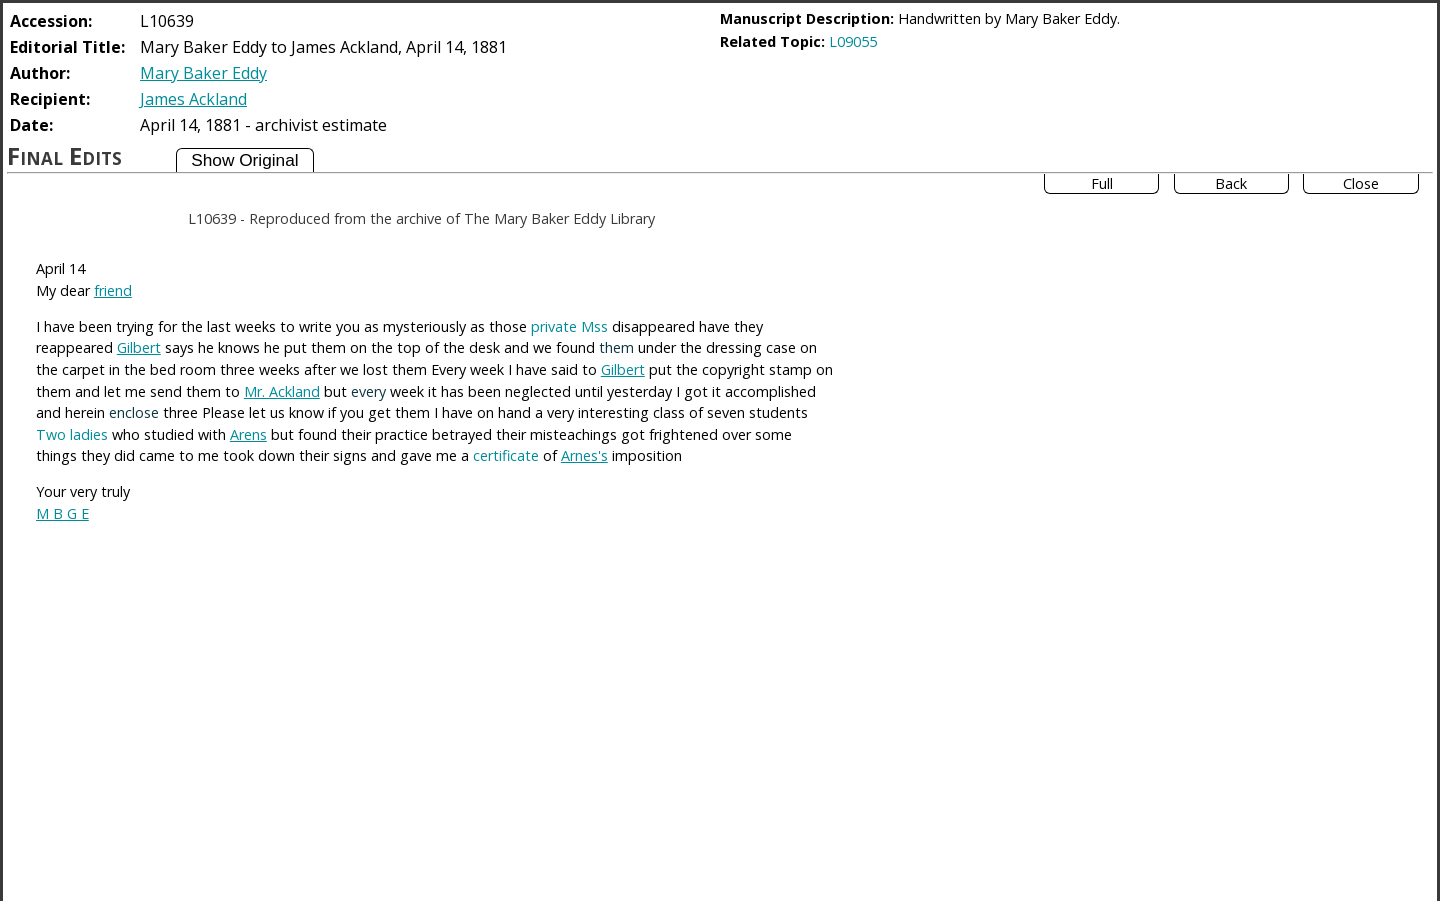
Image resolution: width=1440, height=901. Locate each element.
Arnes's (584, 455)
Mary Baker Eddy (203, 73)
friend (113, 290)
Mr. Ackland (282, 391)
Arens (248, 434)
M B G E (62, 513)
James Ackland (193, 99)
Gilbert (139, 347)
